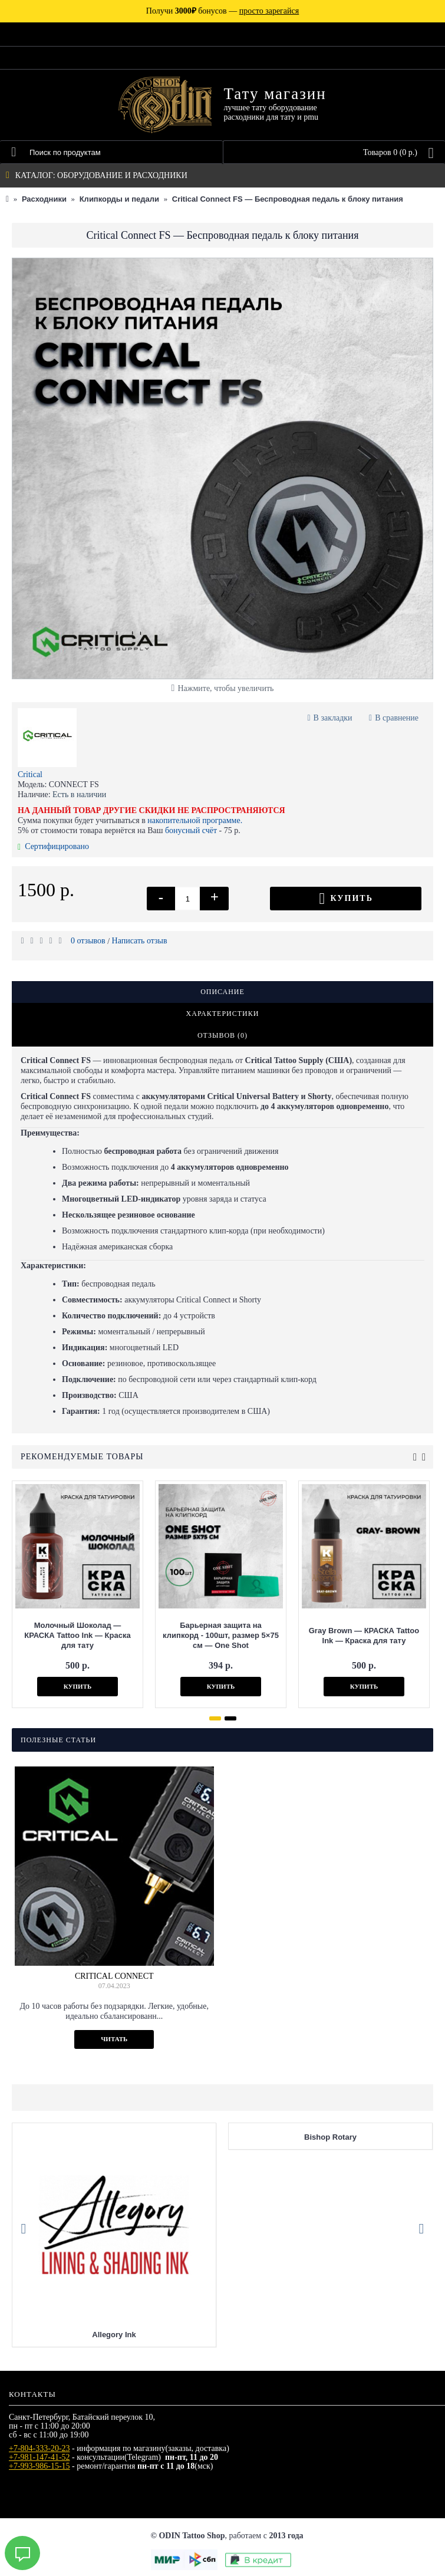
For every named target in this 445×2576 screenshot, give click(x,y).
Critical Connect (114, 1976)
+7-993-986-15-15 (39, 2466)
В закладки (333, 717)
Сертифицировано (53, 846)
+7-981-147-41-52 (39, 2457)
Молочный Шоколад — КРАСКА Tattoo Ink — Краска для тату (77, 1635)
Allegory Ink (114, 2334)
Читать (114, 2038)
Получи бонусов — (222, 10)
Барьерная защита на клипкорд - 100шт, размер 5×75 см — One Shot (221, 1635)
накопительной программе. (194, 820)
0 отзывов (88, 940)
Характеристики (222, 1013)
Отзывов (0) (222, 1035)
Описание (222, 992)
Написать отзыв (139, 940)
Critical (30, 774)
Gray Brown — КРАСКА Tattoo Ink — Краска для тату (364, 1635)
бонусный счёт (191, 830)
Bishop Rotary (330, 2137)
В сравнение (396, 717)
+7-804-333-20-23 (39, 2448)
